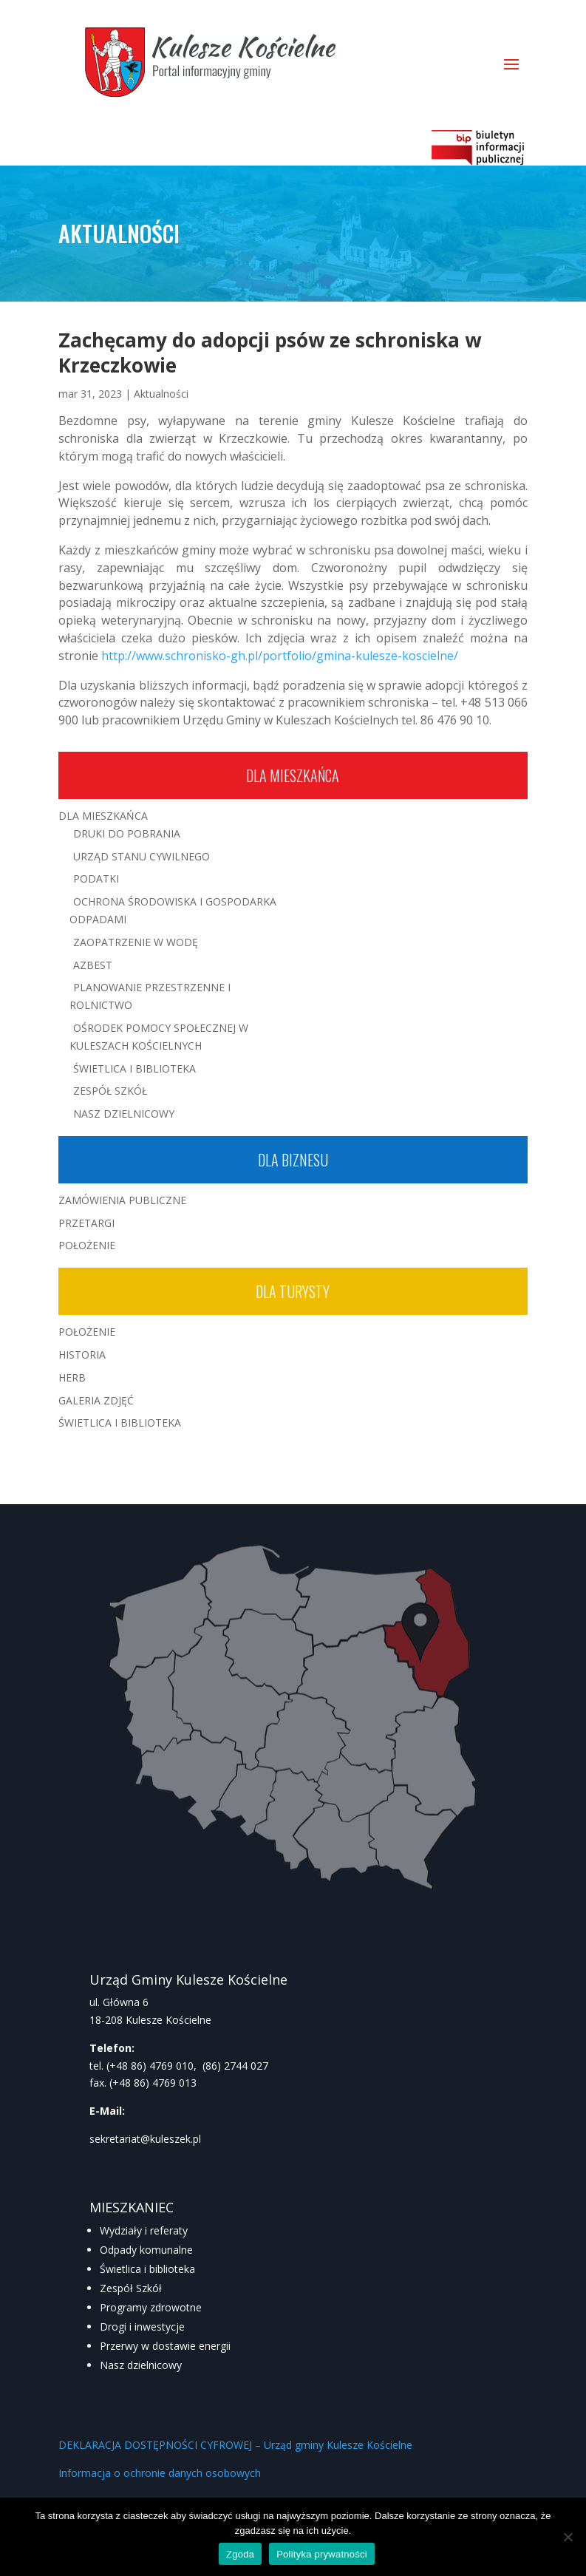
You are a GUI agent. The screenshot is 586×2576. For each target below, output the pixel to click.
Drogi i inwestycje (142, 2327)
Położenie (86, 1245)
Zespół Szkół (110, 1091)
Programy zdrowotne (151, 2307)
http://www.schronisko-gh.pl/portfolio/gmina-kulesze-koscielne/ (279, 656)
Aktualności (161, 394)
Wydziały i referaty (144, 2230)
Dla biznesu (293, 1160)
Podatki (96, 878)
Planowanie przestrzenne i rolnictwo (150, 996)
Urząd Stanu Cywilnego (141, 856)
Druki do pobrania (126, 833)
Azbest (92, 965)
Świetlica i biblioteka (147, 2269)
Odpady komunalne (146, 2250)
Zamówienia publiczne (122, 1200)
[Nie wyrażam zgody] (567, 2536)
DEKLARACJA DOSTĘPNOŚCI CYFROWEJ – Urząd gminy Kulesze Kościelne (235, 2445)
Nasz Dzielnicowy (123, 1114)
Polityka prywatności (321, 2554)
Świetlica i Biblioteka (134, 1068)
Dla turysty (293, 1291)
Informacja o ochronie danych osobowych (159, 2473)
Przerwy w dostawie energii (165, 2346)
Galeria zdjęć (96, 1400)
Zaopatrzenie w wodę (135, 942)
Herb (72, 1377)
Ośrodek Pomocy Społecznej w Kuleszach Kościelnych (158, 1037)
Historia (82, 1355)
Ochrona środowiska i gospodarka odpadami (172, 910)
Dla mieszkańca (292, 775)
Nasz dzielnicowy (141, 2365)
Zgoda (240, 2554)
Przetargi (86, 1223)
